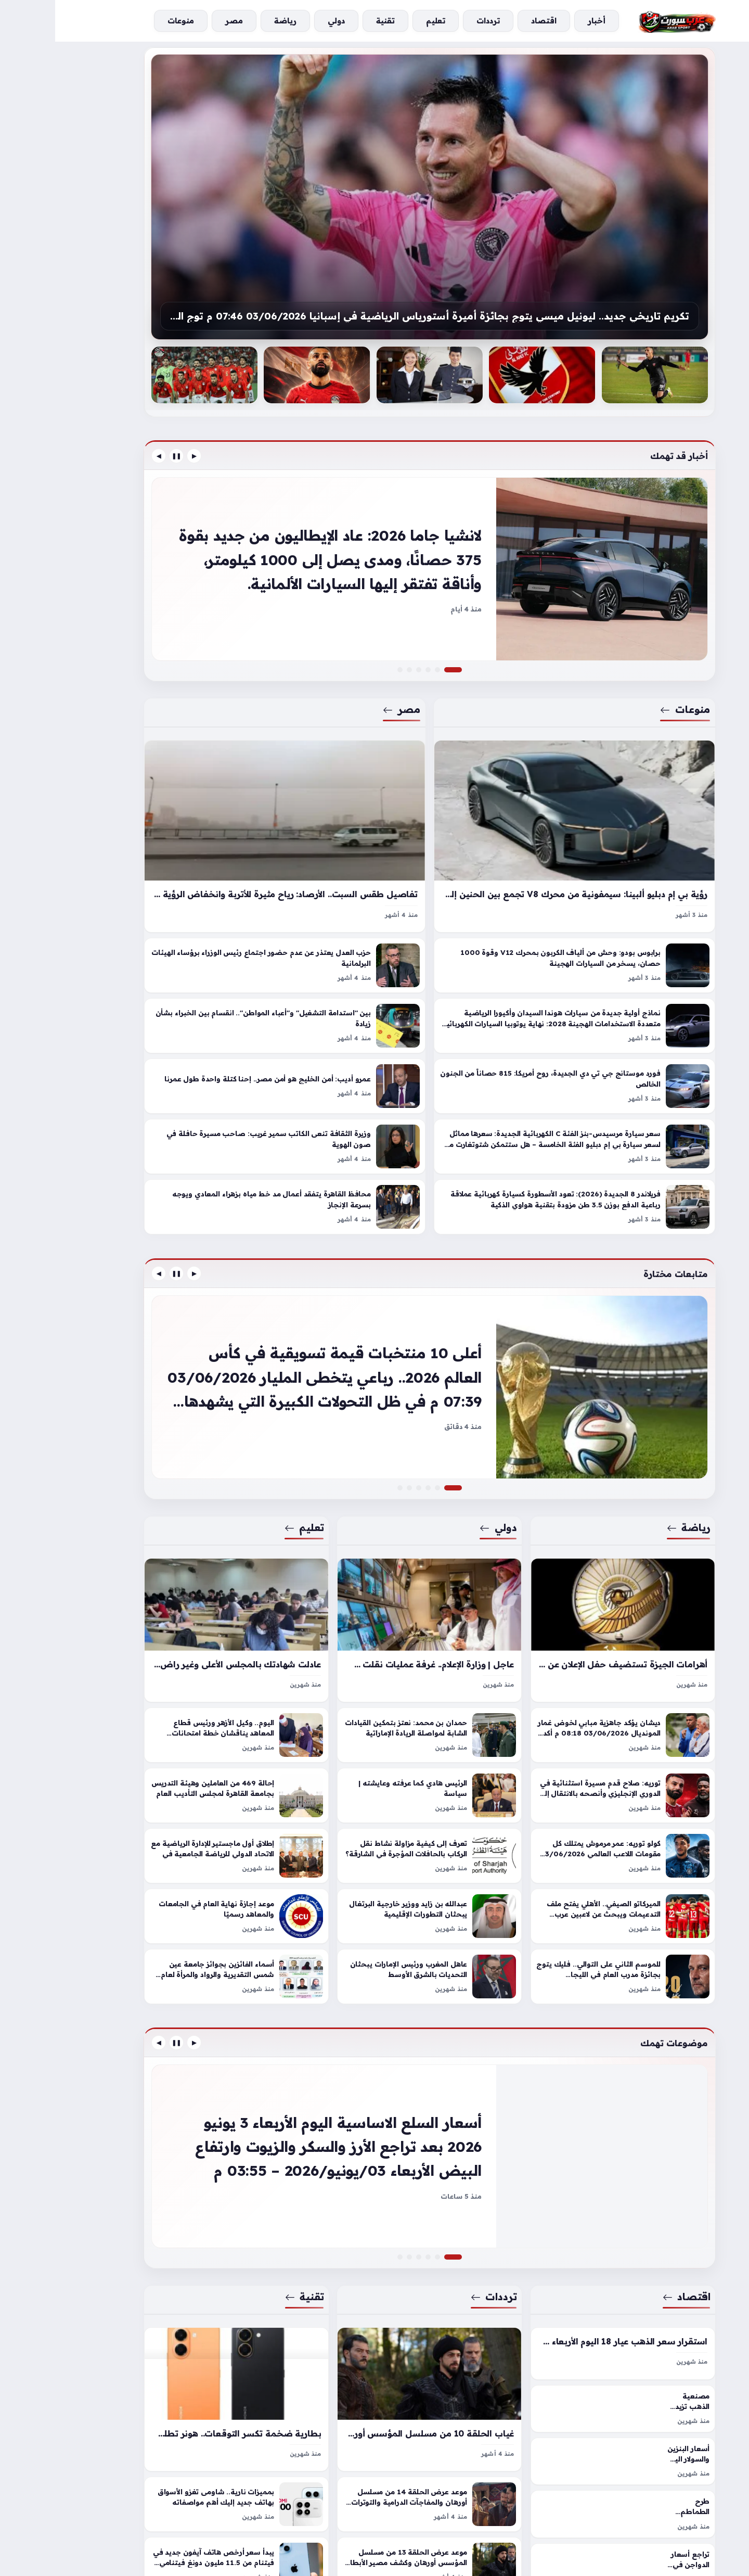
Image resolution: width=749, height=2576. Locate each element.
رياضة (633, 1493)
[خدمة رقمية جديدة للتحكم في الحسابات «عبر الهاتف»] (354, 2205)
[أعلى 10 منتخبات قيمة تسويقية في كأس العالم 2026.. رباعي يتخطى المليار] (374, 1361)
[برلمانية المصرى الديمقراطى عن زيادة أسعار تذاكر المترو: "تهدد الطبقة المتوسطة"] (363, 652)
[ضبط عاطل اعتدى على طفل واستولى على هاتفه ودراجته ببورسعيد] (344, 2205)
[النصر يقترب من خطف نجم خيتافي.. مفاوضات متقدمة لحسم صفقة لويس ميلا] (382, 1453)
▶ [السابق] (139, 456)
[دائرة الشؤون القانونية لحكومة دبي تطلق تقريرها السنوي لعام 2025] (373, 1453)
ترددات (439, 2245)
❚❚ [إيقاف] (121, 456)
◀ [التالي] (103, 456)
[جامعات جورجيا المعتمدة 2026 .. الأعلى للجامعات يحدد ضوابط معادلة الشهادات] (344, 1453)
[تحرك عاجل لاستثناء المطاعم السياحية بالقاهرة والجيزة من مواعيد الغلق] (354, 652)
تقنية (249, 2245)
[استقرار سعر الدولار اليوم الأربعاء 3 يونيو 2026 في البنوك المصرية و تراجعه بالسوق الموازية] (382, 2205)
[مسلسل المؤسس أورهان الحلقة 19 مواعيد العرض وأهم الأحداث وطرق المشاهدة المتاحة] (373, 2205)
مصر (346, 692)
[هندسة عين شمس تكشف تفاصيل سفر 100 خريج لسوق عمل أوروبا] (354, 1453)
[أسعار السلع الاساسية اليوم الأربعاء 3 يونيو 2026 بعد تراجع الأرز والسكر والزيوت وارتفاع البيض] (374, 2113)
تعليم (249, 1493)
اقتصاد (631, 2245)
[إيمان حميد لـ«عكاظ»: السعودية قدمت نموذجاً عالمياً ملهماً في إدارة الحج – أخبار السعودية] (363, 1453)
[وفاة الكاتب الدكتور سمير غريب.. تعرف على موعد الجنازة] (344, 652)
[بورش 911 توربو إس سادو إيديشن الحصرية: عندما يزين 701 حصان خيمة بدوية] (382, 652)
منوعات (630, 692)
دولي (443, 1493)
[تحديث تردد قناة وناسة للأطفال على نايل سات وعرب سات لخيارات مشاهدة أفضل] (363, 2205)
